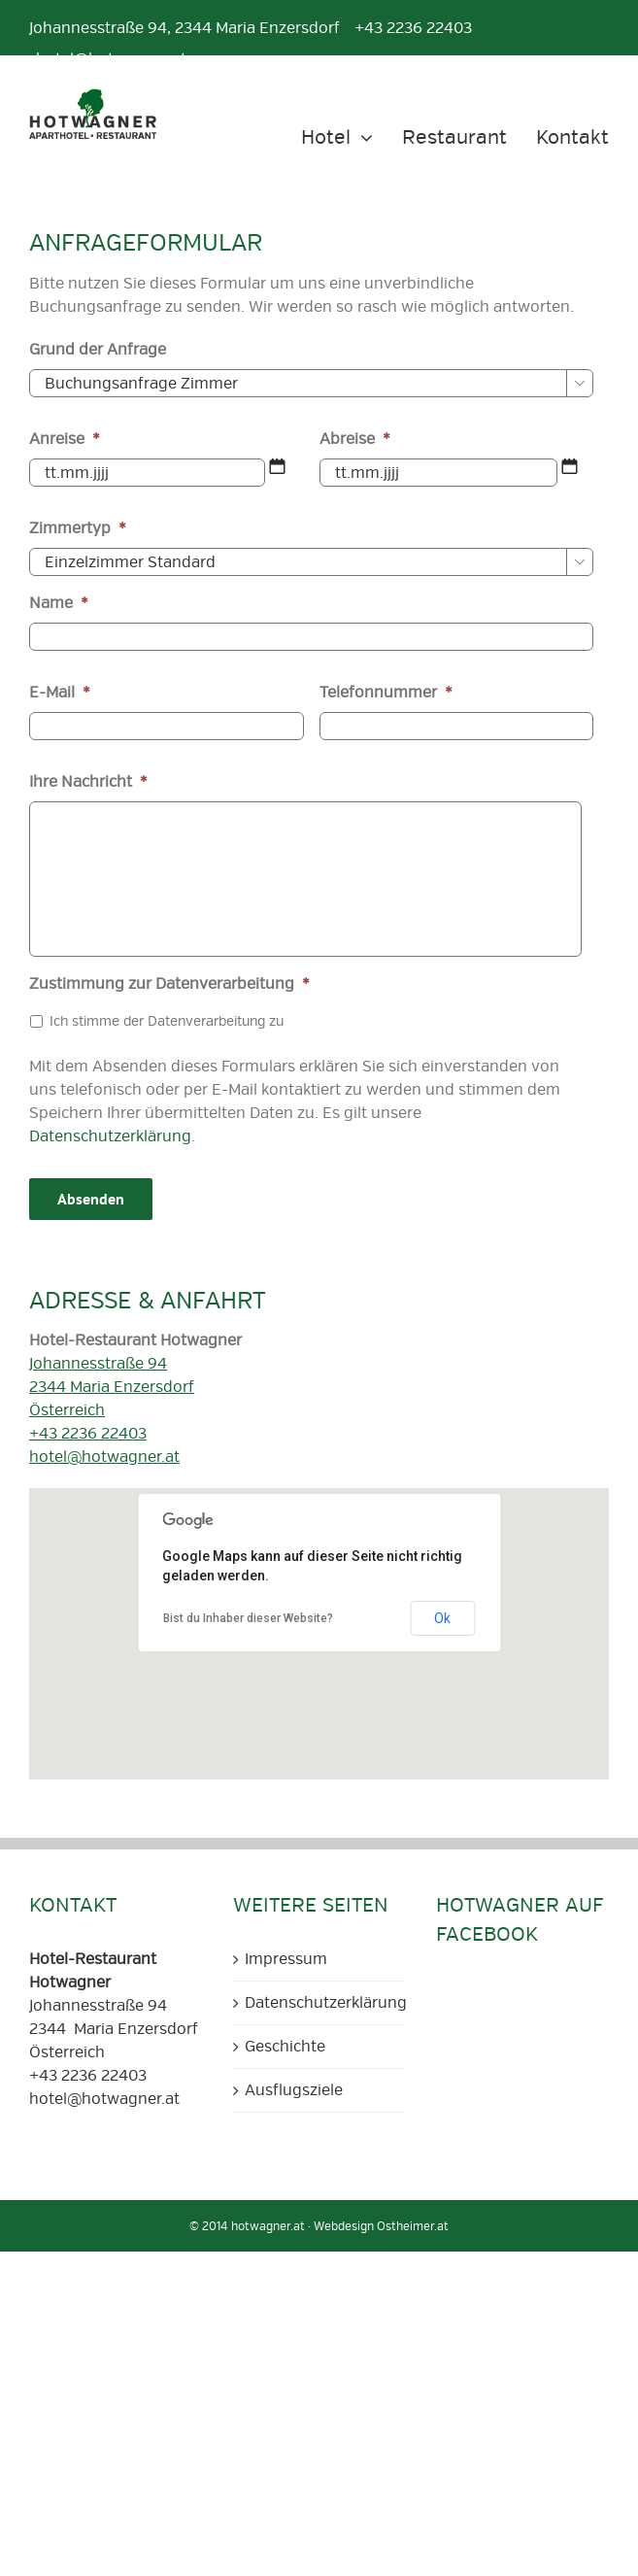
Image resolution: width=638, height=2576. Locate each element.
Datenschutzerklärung (110, 1136)
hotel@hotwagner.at (104, 1457)
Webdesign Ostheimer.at (381, 2227)
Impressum (286, 1959)
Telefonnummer (386, 692)
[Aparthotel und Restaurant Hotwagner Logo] (92, 96)
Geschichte (285, 2046)
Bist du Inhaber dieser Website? (248, 1618)
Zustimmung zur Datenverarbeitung (169, 984)
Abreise (354, 439)
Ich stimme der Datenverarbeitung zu (167, 1021)
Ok (442, 1618)
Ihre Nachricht (88, 782)
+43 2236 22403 (88, 1433)
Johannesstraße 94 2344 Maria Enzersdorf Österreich (111, 1387)
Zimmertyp (77, 528)
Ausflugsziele (294, 2090)
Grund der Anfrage (97, 349)
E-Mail (59, 692)
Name (58, 603)
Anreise (64, 439)
